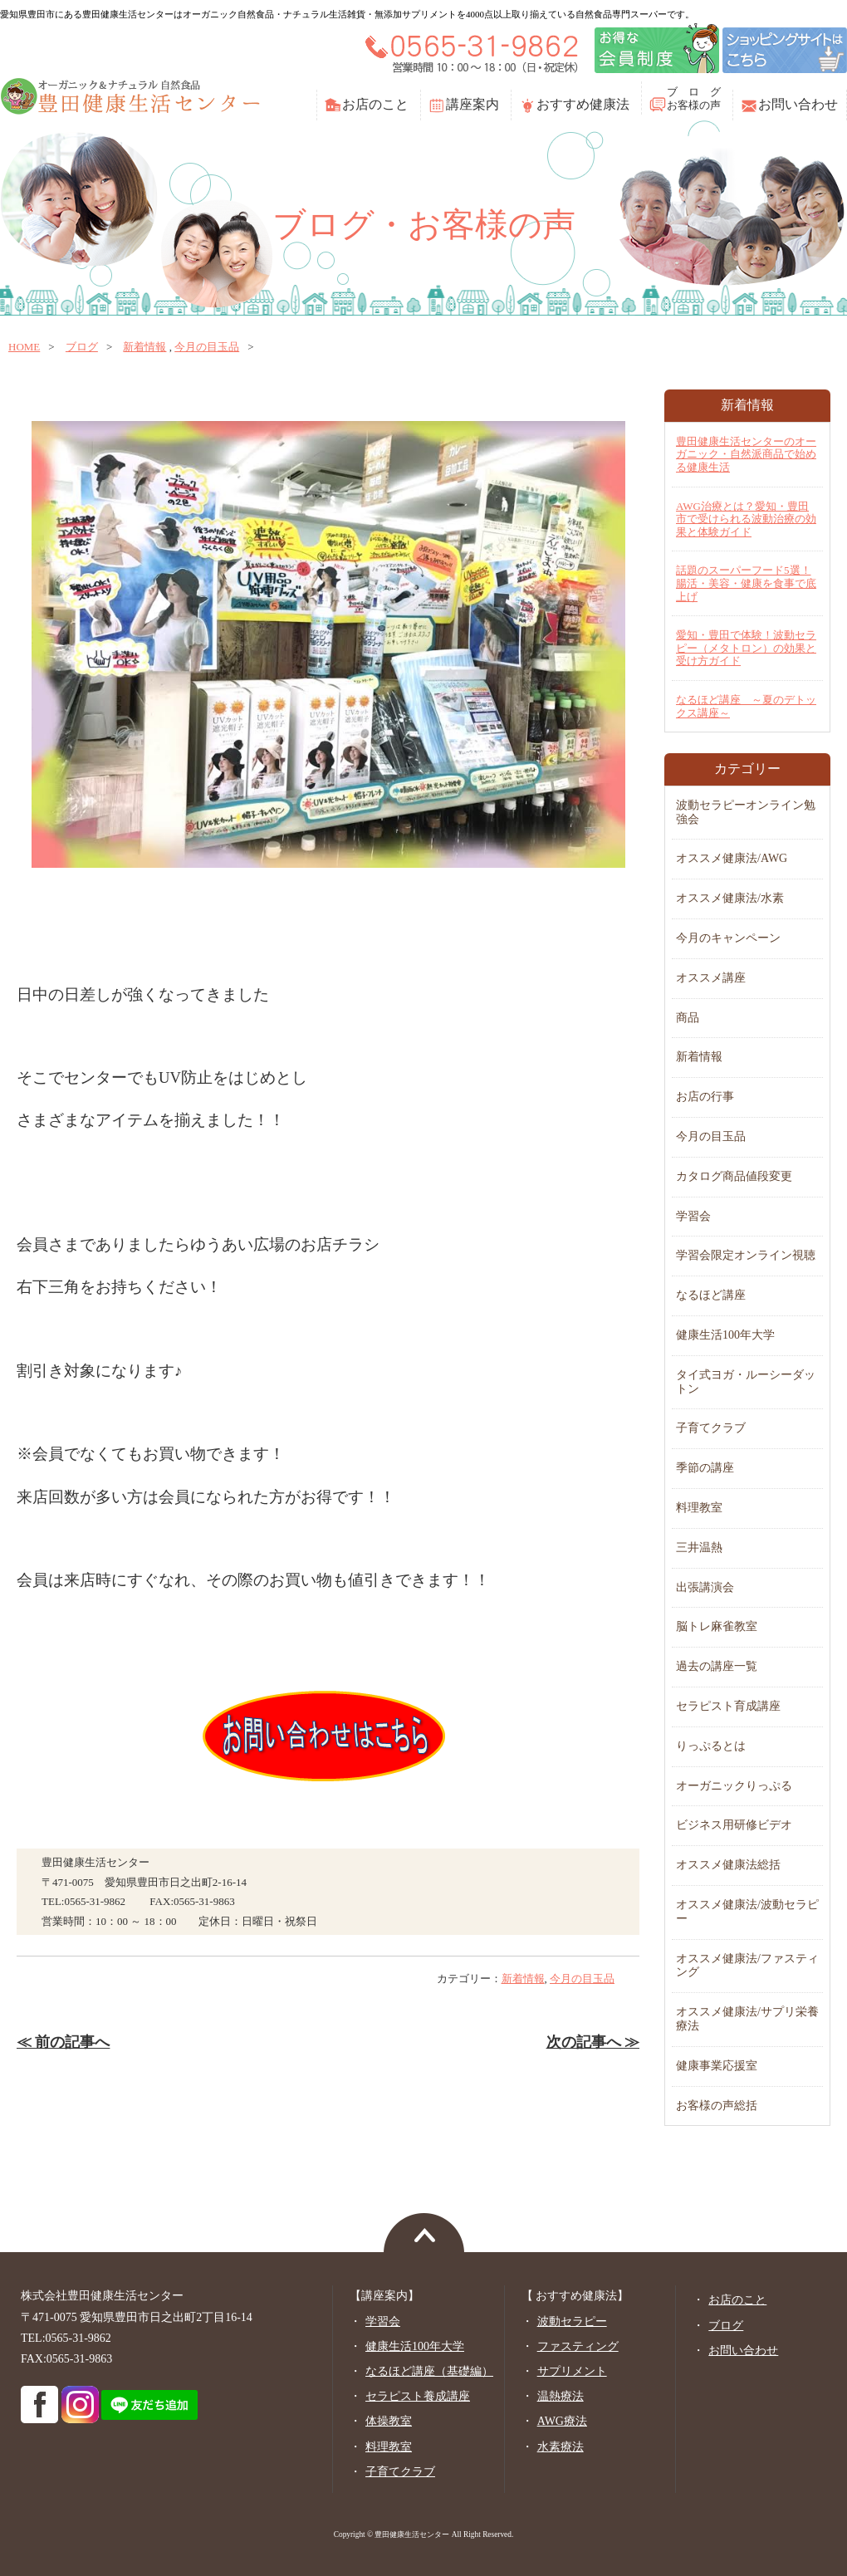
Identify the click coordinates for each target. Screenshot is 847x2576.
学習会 (693, 1216)
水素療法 (560, 2447)
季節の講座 (705, 1468)
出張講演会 (705, 1587)
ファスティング (578, 2346)
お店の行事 (705, 1096)
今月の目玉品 (206, 346)
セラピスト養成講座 (417, 2396)
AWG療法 (562, 2421)
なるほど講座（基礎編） (429, 2371)
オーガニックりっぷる (734, 1786)
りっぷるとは (711, 1746)
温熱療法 (560, 2396)
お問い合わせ (798, 104)
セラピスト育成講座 (728, 1706)
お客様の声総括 (716, 2105)
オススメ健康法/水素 (730, 898)
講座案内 (472, 104)
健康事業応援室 (716, 2065)
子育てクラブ (711, 1428)
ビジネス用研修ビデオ (734, 1825)
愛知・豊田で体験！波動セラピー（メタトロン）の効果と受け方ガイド (746, 648)
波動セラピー (572, 2321)
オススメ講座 (711, 978)
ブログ (82, 346)
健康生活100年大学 (725, 1335)
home (24, 346)
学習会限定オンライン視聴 (745, 1255)
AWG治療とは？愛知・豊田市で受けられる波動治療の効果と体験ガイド (746, 519)
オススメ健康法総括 (728, 1865)
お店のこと (375, 104)
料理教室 (699, 1507)
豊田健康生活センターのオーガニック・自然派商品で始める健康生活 (746, 454)
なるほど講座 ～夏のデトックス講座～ (746, 706)
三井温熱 (699, 1547)
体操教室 (388, 2421)
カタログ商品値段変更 (734, 1176)
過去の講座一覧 (716, 1666)
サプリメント (572, 2371)
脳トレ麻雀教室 (716, 1626)
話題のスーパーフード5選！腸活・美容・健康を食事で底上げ (746, 583)
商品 (687, 1017)
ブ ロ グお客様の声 (694, 98)
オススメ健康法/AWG (731, 858)
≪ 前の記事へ (63, 2042)
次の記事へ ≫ (592, 2042)
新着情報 (144, 346)
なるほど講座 (711, 1295)
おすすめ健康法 (582, 104)
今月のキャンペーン (728, 938)
